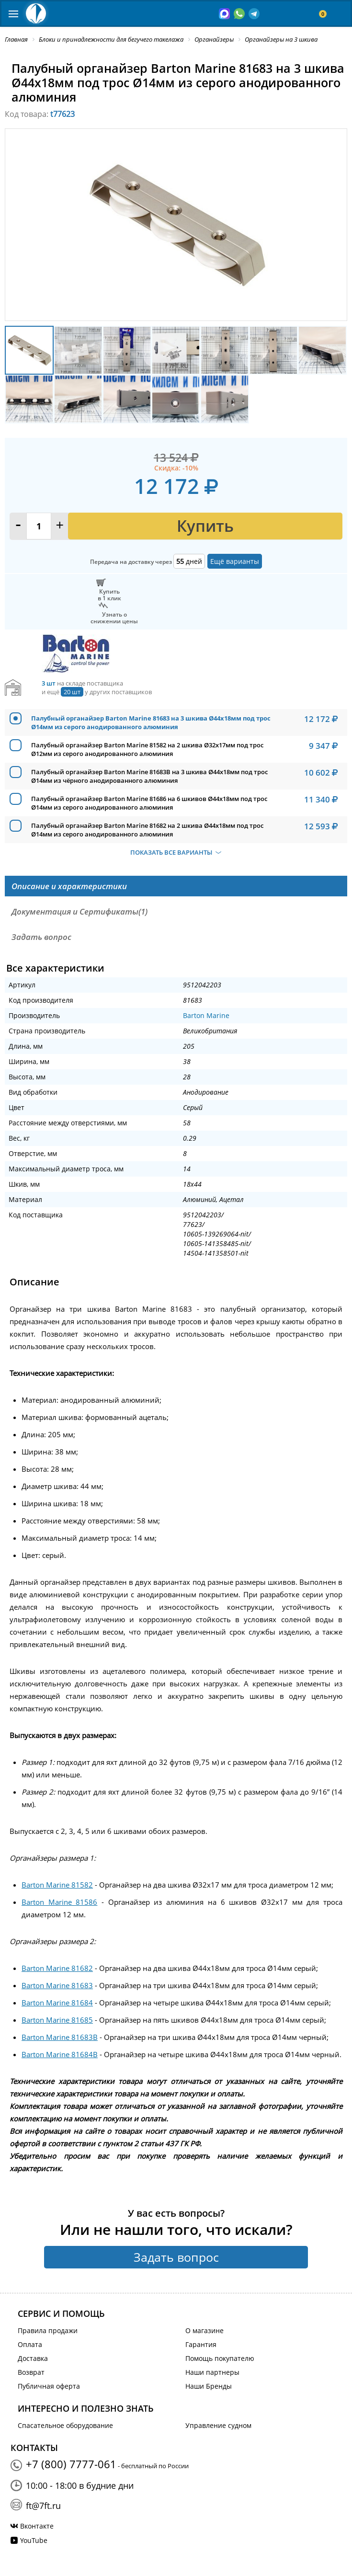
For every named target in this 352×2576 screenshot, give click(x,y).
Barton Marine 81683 (57, 1985)
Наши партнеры (212, 2372)
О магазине (204, 2330)
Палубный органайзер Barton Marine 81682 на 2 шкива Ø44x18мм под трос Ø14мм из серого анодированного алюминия (147, 829)
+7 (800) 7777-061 (71, 2464)
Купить (205, 526)
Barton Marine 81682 (57, 1968)
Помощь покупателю (219, 2358)
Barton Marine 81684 (57, 2002)
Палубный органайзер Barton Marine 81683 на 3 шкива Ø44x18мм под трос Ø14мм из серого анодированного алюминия (151, 722)
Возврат (31, 2372)
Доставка (33, 2358)
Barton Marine (206, 1015)
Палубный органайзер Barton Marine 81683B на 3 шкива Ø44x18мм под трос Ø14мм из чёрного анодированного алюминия (149, 776)
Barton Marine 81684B (60, 2054)
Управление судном (218, 2425)
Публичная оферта (49, 2386)
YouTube (33, 2540)
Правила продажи (48, 2330)
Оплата (30, 2344)
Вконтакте (37, 2526)
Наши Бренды (208, 2386)
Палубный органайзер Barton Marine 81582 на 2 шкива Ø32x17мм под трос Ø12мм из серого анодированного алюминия (147, 749)
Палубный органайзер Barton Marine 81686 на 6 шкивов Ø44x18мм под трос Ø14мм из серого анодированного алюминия (149, 803)
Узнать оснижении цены (114, 617)
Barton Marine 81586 (59, 1902)
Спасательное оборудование (65, 2425)
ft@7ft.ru (43, 2505)
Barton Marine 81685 (57, 2020)
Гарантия (200, 2344)
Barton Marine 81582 (57, 1884)
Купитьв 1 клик (109, 594)
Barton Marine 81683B (60, 2037)
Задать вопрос (176, 2257)
